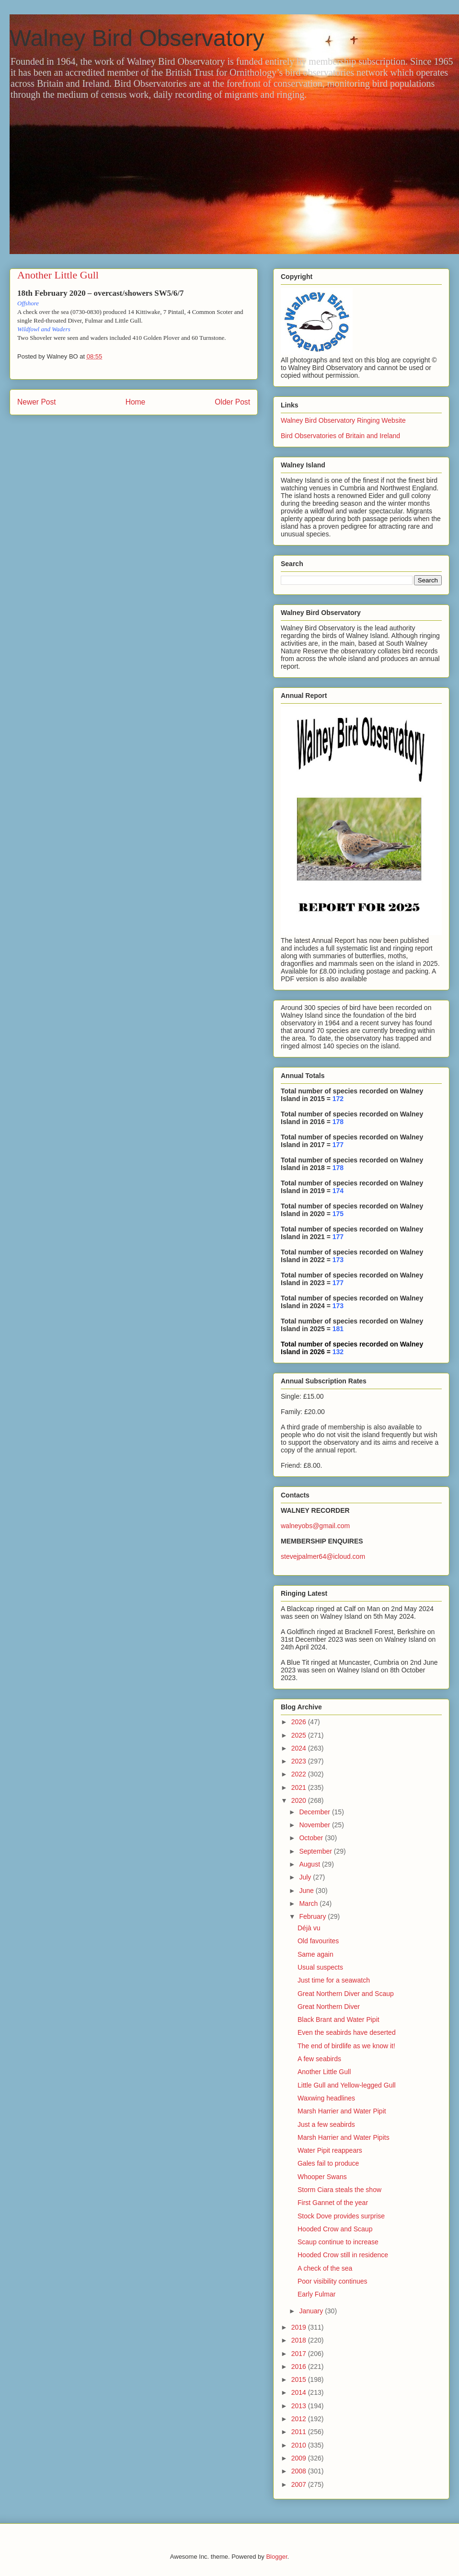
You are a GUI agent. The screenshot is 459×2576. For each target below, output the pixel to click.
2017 (299, 2353)
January (312, 2311)
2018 (299, 2340)
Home (136, 402)
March (309, 1903)
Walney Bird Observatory (137, 38)
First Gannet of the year (333, 2202)
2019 (299, 2327)
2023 (299, 1761)
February (313, 1916)
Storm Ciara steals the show (339, 2189)
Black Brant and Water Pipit (338, 2019)
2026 (299, 1722)
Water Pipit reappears (330, 2150)
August (310, 1864)
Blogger (276, 2556)
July (306, 1877)
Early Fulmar (316, 2294)
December (315, 1812)
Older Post (232, 402)
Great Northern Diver (329, 2006)
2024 (299, 1748)
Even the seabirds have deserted (347, 2032)
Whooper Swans (322, 2177)
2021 (299, 1787)
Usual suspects (320, 1967)
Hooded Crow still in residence (343, 2255)
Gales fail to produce (328, 2163)
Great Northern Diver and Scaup (346, 1993)
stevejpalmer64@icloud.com (323, 1556)
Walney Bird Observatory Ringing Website (343, 420)
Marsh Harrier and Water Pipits (344, 2137)
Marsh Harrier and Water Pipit (342, 2111)
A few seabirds (319, 2059)
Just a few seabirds (326, 2124)
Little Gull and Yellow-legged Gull (347, 2085)
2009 (299, 2458)
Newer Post (36, 402)
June (307, 1890)
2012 (299, 2419)
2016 (299, 2366)
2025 (299, 1735)
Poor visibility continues (332, 2281)
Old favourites (318, 1941)
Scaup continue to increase (338, 2242)
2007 (299, 2484)
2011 (299, 2432)
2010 (299, 2445)
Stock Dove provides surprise (341, 2216)
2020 (299, 1800)
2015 (299, 2379)
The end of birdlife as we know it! (346, 2046)
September (316, 1851)
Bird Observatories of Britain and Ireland (340, 436)
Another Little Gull (324, 2072)
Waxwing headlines (326, 2098)
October (312, 1838)
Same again (315, 1954)
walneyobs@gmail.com (315, 1526)
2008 (299, 2471)
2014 (299, 2392)
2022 (299, 1774)
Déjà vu (309, 1928)
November (315, 1825)
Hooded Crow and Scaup (335, 2229)
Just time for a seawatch (334, 1980)
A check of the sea (325, 2268)
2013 (299, 2406)
